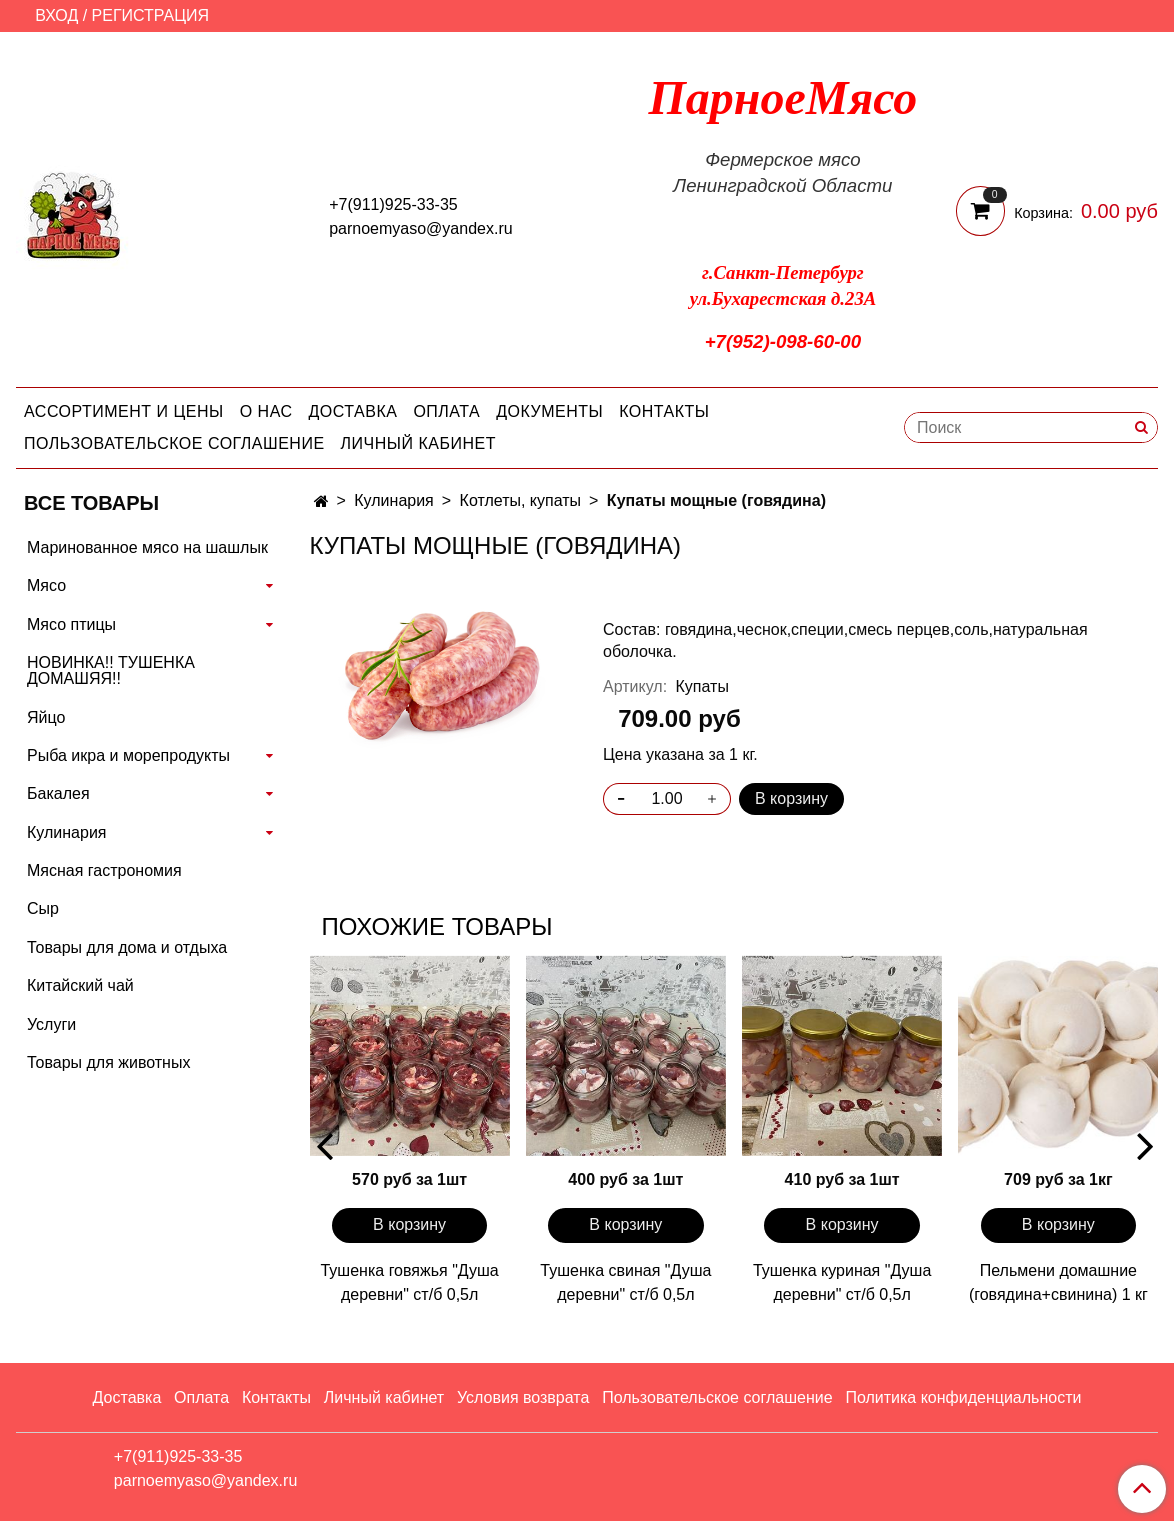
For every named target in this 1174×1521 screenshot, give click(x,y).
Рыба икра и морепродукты (128, 755)
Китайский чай (80, 985)
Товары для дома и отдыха (127, 947)
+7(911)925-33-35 (393, 204)
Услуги (51, 1024)
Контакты (664, 411)
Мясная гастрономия (104, 870)
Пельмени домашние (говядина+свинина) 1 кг (1058, 1282)
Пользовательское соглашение (174, 443)
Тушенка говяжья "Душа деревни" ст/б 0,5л (409, 1282)
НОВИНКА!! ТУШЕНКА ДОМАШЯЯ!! (111, 670)
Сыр (43, 908)
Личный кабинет (418, 443)
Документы (549, 411)
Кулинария (393, 500)
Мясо (46, 585)
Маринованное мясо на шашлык (147, 547)
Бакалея (58, 793)
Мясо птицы (71, 624)
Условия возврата (523, 1397)
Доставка (353, 411)
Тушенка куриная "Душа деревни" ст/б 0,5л (842, 1282)
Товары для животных (108, 1062)
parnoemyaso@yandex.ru (420, 228)
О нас (266, 411)
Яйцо (46, 717)
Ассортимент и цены (124, 411)
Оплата (446, 411)
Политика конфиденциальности (963, 1397)
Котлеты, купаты (520, 500)
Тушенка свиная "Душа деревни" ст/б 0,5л (625, 1282)
